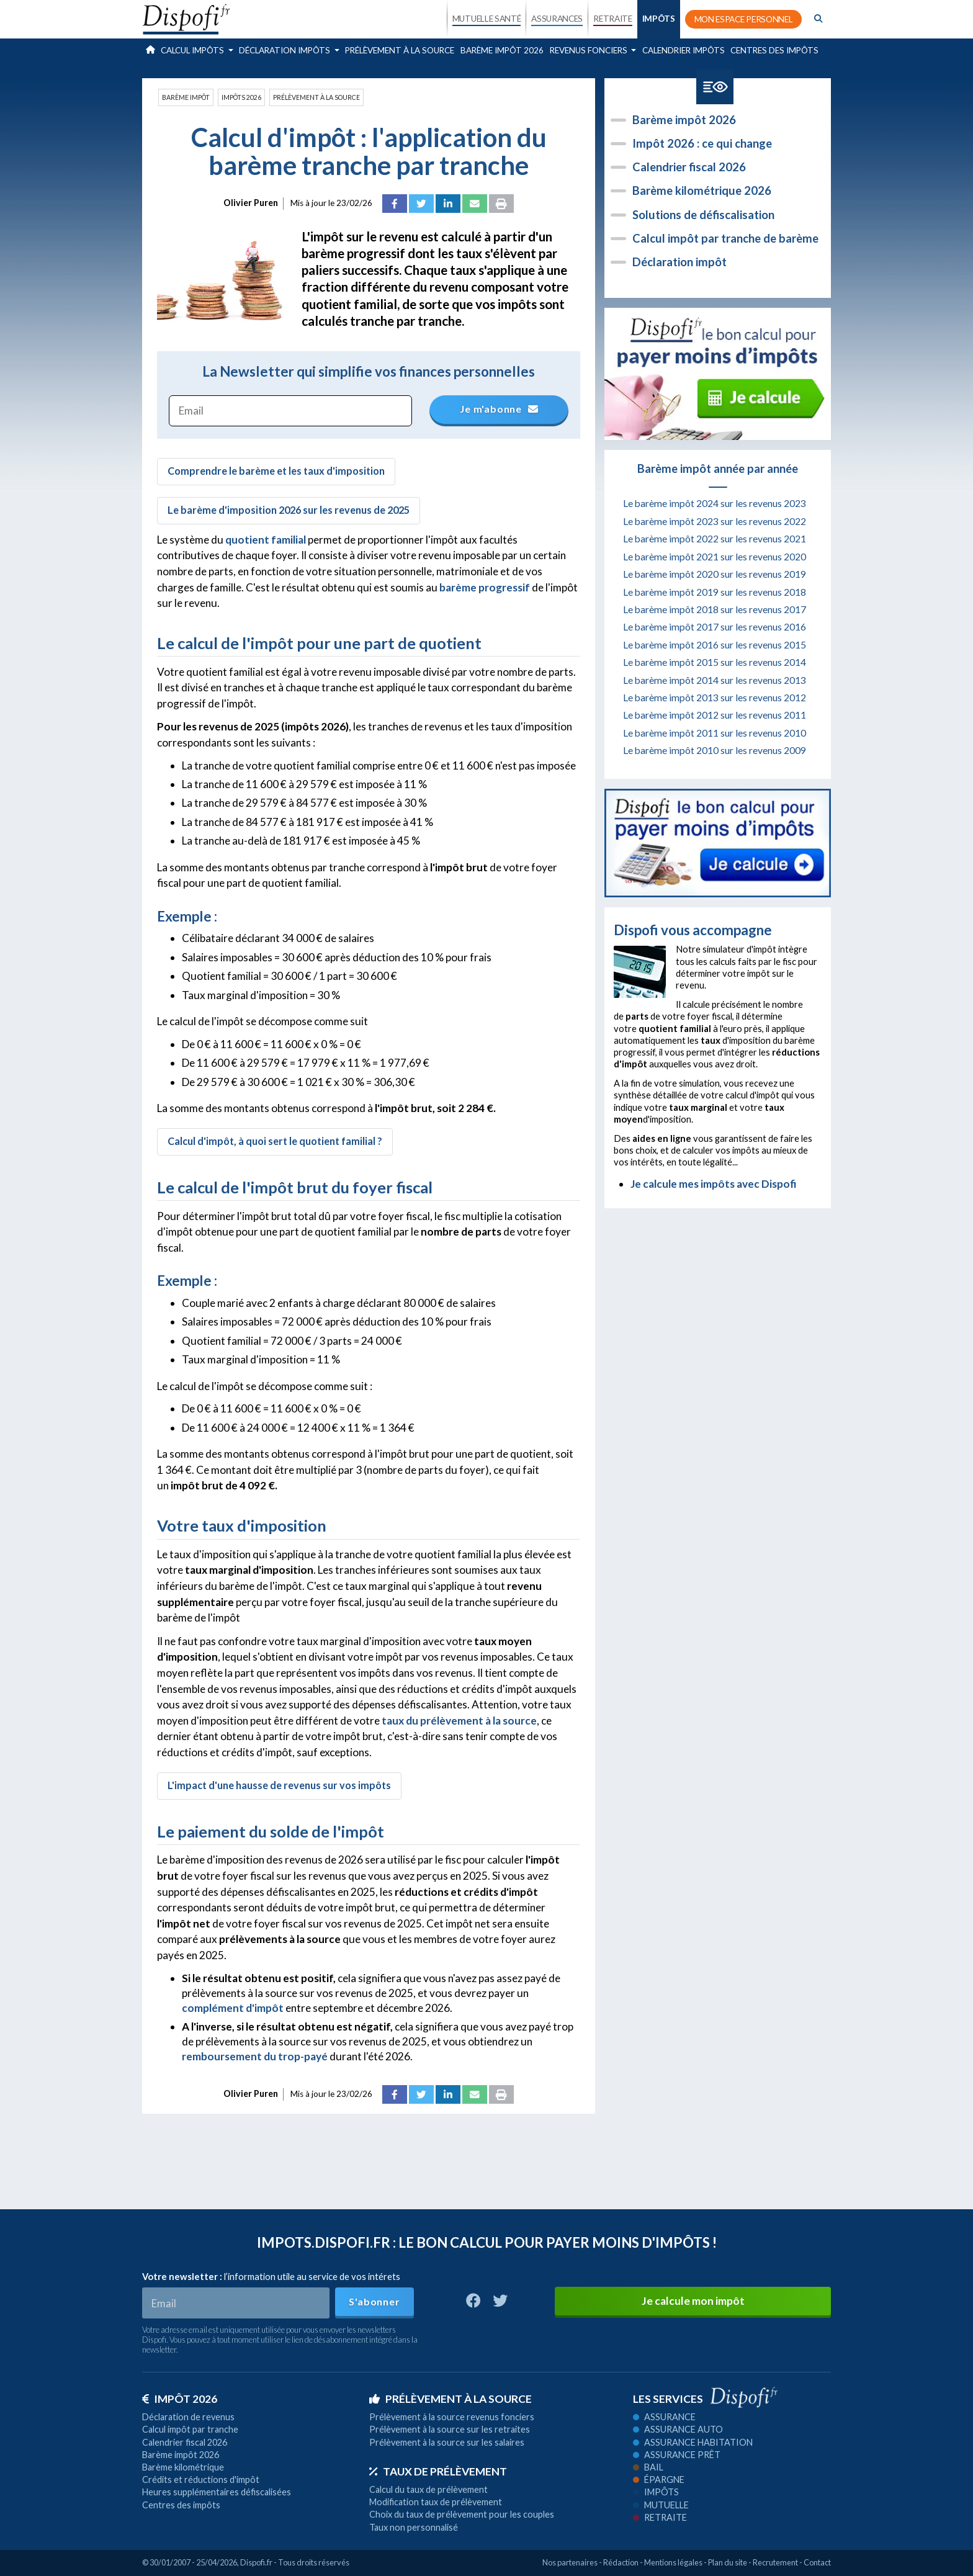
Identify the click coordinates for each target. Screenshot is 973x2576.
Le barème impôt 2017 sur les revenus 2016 (714, 626)
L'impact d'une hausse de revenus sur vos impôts (279, 1785)
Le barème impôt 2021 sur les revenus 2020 (714, 556)
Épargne (658, 2479)
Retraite (660, 2517)
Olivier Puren (250, 202)
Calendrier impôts (683, 50)
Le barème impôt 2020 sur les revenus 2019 (714, 574)
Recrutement (775, 2562)
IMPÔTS (658, 19)
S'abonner (374, 2301)
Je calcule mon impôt (693, 2300)
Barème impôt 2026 (502, 50)
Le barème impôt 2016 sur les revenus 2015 (714, 644)
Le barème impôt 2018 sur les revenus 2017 (714, 609)
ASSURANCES (557, 19)
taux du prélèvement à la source (459, 1720)
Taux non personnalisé (413, 2527)
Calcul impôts (193, 50)
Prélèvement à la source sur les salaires (446, 2442)
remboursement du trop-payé (255, 2056)
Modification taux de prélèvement (435, 2502)
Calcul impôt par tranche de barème (725, 238)
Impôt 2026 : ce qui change (702, 143)
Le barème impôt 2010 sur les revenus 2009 (714, 750)
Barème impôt (186, 97)
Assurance (664, 2417)
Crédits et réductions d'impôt (200, 2479)
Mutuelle (661, 2505)
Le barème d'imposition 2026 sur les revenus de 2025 (289, 510)
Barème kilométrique (183, 2467)
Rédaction (621, 2562)
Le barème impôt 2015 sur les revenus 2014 (714, 662)
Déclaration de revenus (188, 2417)
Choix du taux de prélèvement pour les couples (461, 2514)
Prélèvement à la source (399, 50)
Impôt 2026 (179, 2398)
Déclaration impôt (679, 262)
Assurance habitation (693, 2442)
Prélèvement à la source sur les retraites (449, 2429)
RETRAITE (612, 19)
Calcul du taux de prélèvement (428, 2489)
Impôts (656, 2492)
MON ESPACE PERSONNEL (743, 19)
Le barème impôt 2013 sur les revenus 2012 (714, 697)
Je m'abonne (500, 409)
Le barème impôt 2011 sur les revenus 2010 (714, 732)
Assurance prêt (676, 2454)
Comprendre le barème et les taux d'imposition (276, 471)
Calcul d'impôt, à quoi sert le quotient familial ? (275, 1141)
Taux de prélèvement (438, 2471)
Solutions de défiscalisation (703, 215)
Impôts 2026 (241, 97)
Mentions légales (673, 2562)
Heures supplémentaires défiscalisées (216, 2492)
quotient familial (265, 539)
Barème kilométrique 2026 (701, 190)
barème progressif (484, 587)
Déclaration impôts (285, 50)
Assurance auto (678, 2429)
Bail (648, 2467)
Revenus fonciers (589, 50)
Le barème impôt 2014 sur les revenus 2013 (714, 680)
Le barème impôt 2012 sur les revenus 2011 (714, 714)
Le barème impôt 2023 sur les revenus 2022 (714, 521)
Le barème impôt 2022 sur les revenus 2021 (714, 538)
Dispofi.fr (256, 2562)
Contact (817, 2562)
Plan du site (727, 2562)
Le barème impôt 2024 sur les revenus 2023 (714, 503)
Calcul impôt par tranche (190, 2429)
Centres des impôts (774, 50)
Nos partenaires (570, 2562)
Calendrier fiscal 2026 (689, 167)
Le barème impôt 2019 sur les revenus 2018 (714, 592)
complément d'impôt (233, 2007)
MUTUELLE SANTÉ (486, 19)
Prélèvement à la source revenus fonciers (451, 2417)
